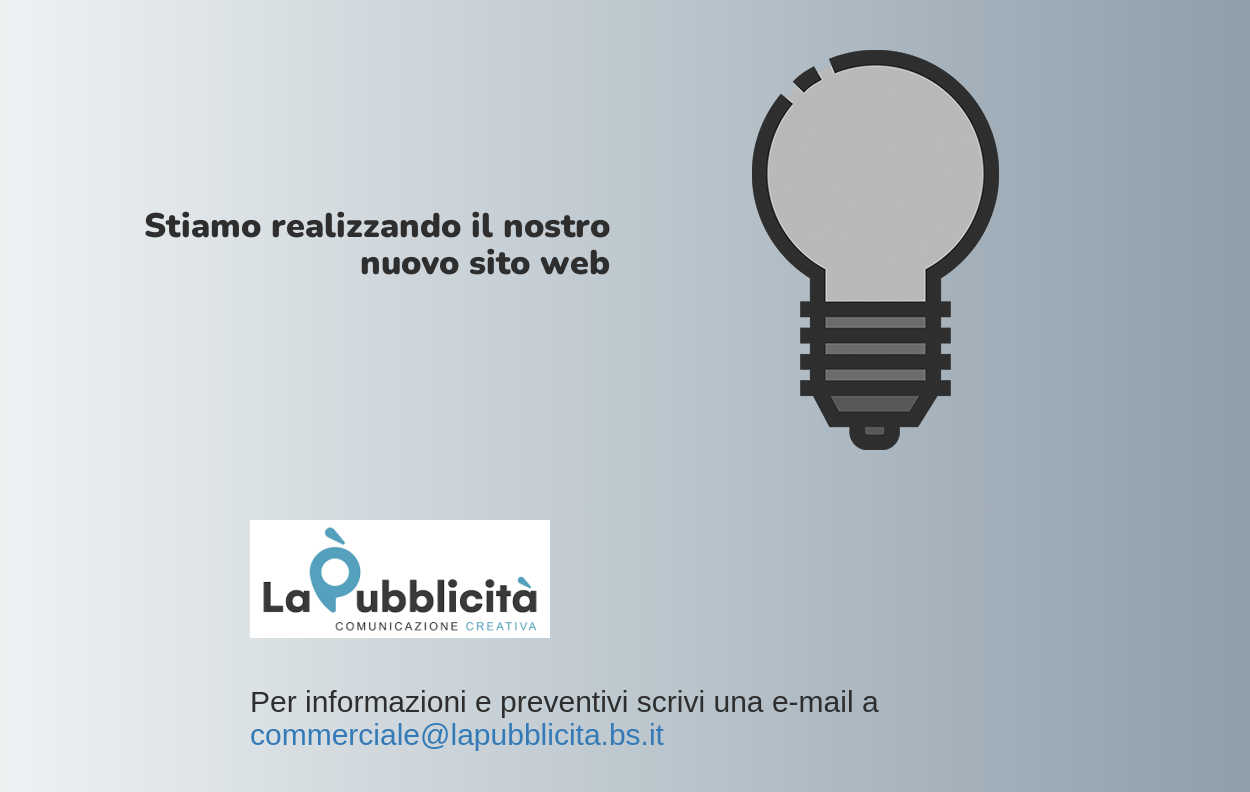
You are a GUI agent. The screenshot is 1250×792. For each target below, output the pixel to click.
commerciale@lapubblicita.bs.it (457, 734)
